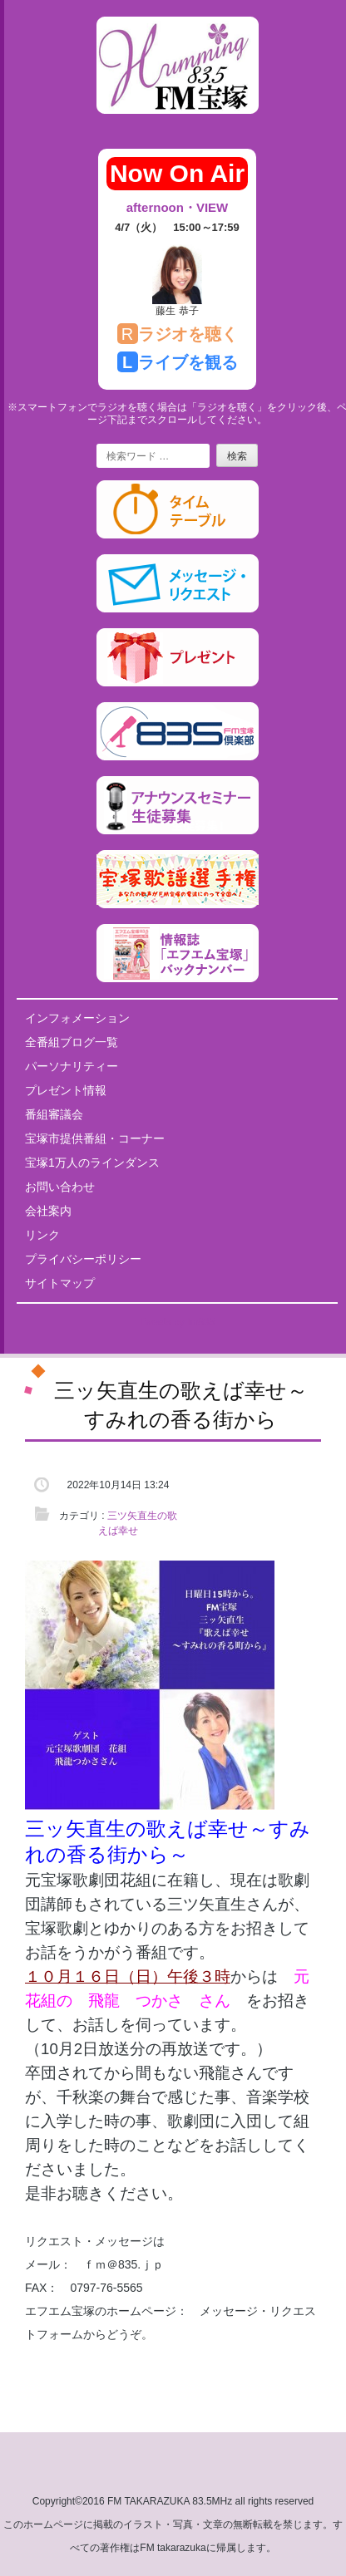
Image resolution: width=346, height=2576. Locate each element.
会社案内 (48, 1210)
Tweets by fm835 (177, 1322)
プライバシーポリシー (83, 1259)
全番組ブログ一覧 (71, 1042)
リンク (42, 1234)
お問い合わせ (60, 1186)
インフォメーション (77, 1018)
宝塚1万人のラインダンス (92, 1162)
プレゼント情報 (65, 1090)
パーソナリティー (71, 1066)
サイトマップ (60, 1283)
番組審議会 (54, 1114)
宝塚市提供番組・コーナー (95, 1138)
